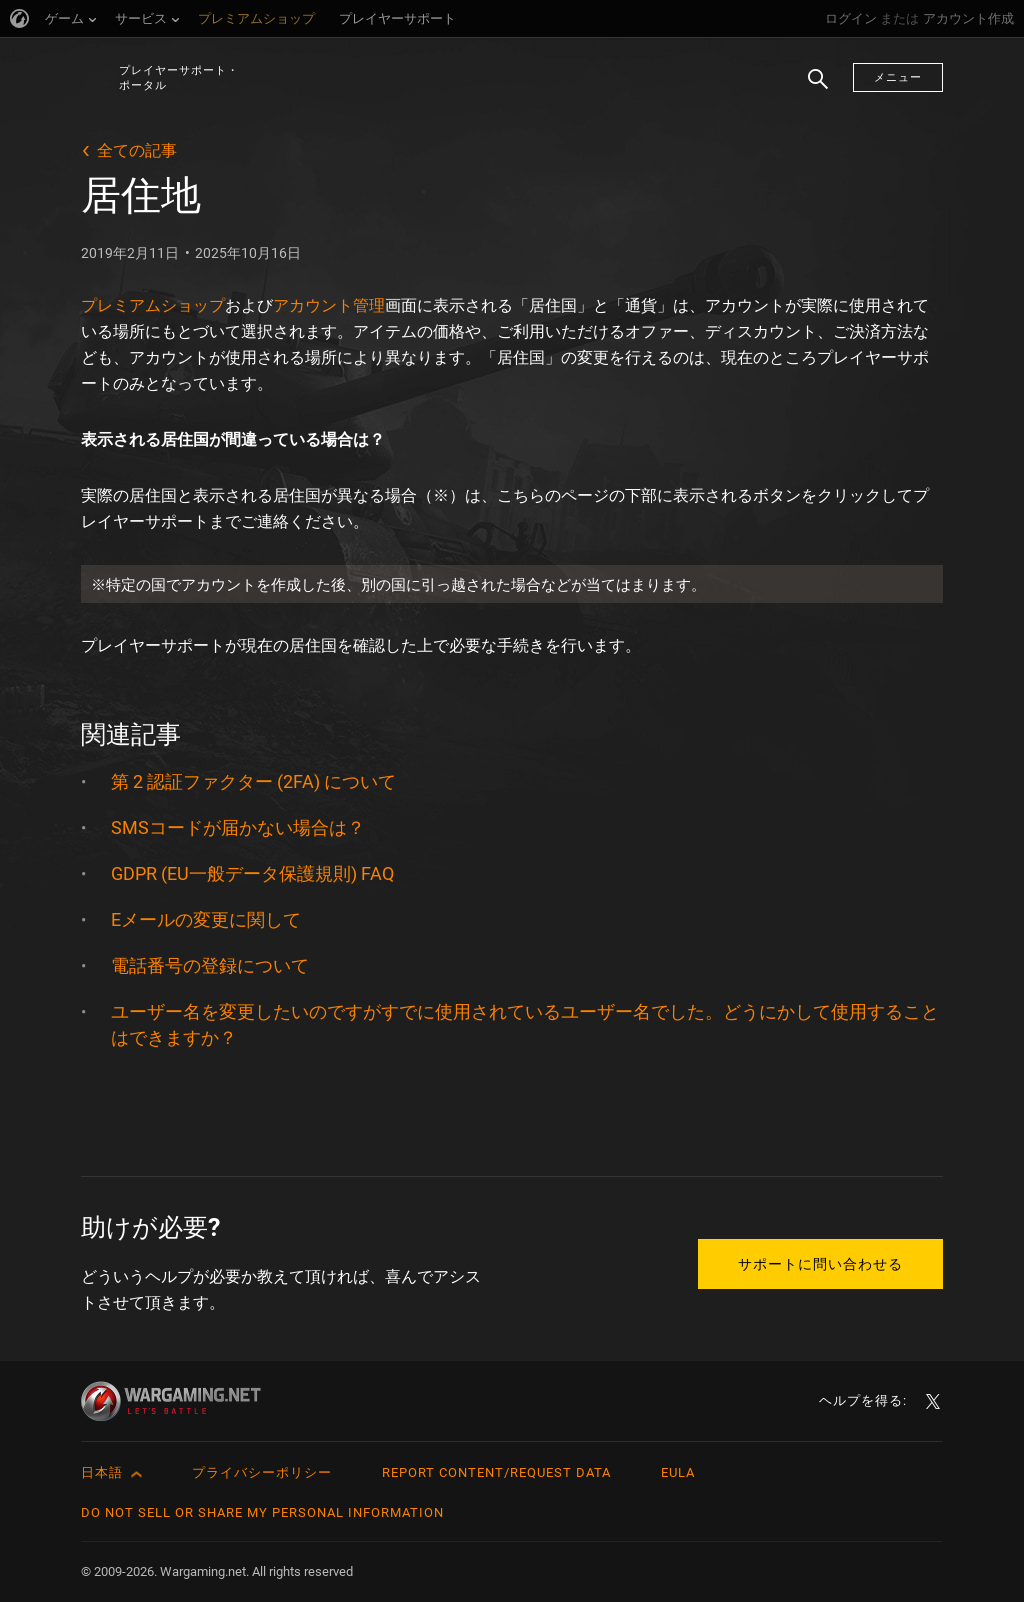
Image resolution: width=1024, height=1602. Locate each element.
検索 (811, 89)
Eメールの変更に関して (206, 919)
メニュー (898, 77)
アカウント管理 (329, 305)
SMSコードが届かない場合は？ (238, 827)
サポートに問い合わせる (820, 1264)
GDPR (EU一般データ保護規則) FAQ (252, 873)
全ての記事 (137, 150)
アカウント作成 (968, 18)
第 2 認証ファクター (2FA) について (253, 781)
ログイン (851, 18)
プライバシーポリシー (262, 1472)
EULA (678, 1472)
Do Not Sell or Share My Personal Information (262, 1512)
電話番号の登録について (210, 965)
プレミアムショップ (153, 305)
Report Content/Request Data (496, 1472)
